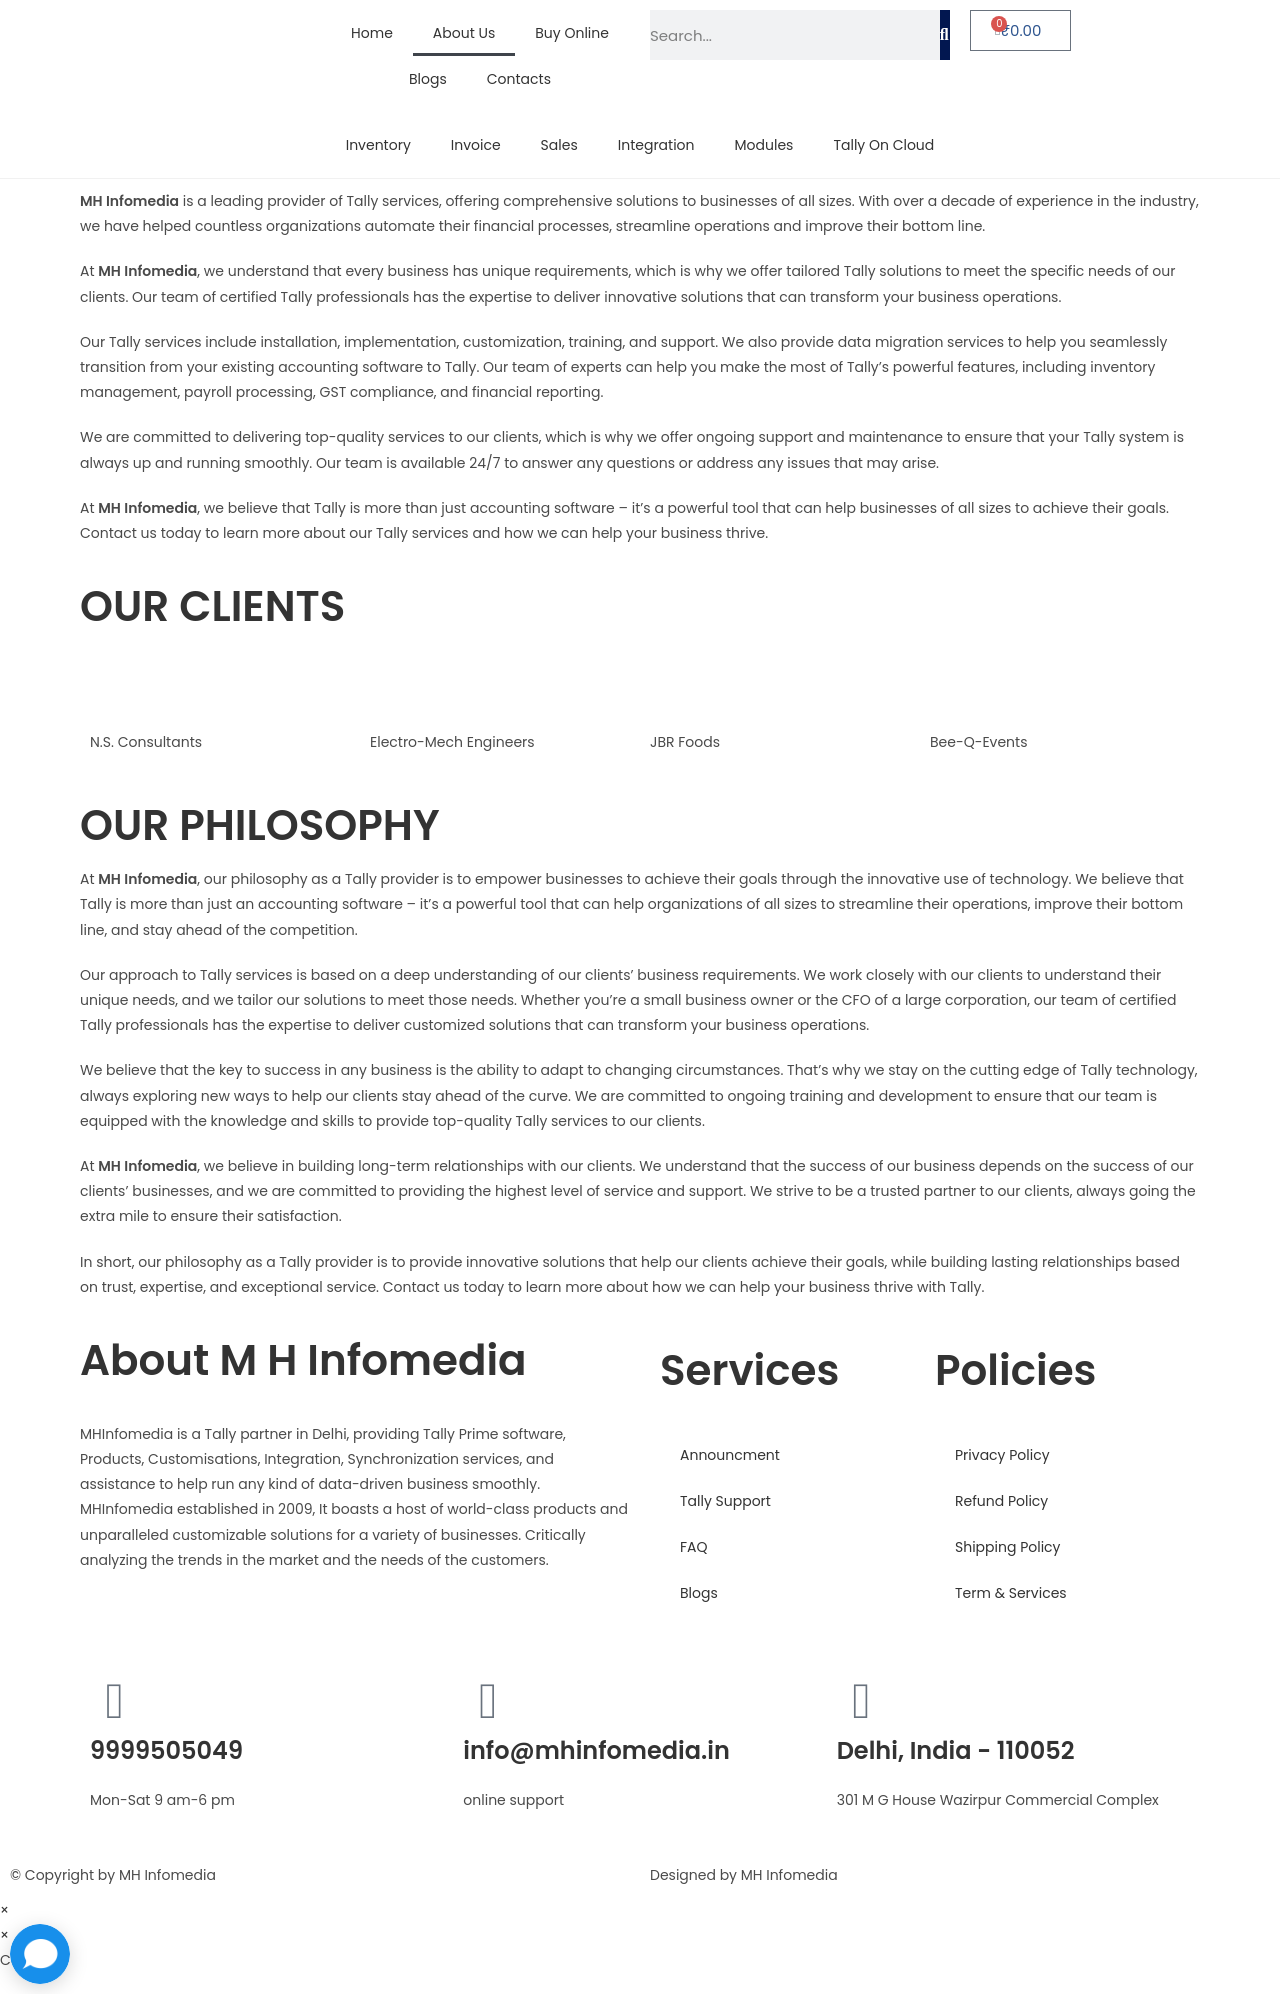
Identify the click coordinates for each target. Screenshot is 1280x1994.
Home (372, 33)
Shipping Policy (1008, 1547)
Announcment (730, 1455)
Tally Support (725, 1501)
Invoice (476, 145)
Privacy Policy (1002, 1455)
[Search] (945, 35)
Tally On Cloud (883, 145)
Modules (764, 145)
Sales (559, 145)
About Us (464, 33)
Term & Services (1011, 1593)
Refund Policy (1001, 1501)
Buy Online (572, 33)
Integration (656, 145)
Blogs (428, 79)
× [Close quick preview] (4, 1910)
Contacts (519, 79)
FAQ (694, 1547)
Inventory (378, 145)
